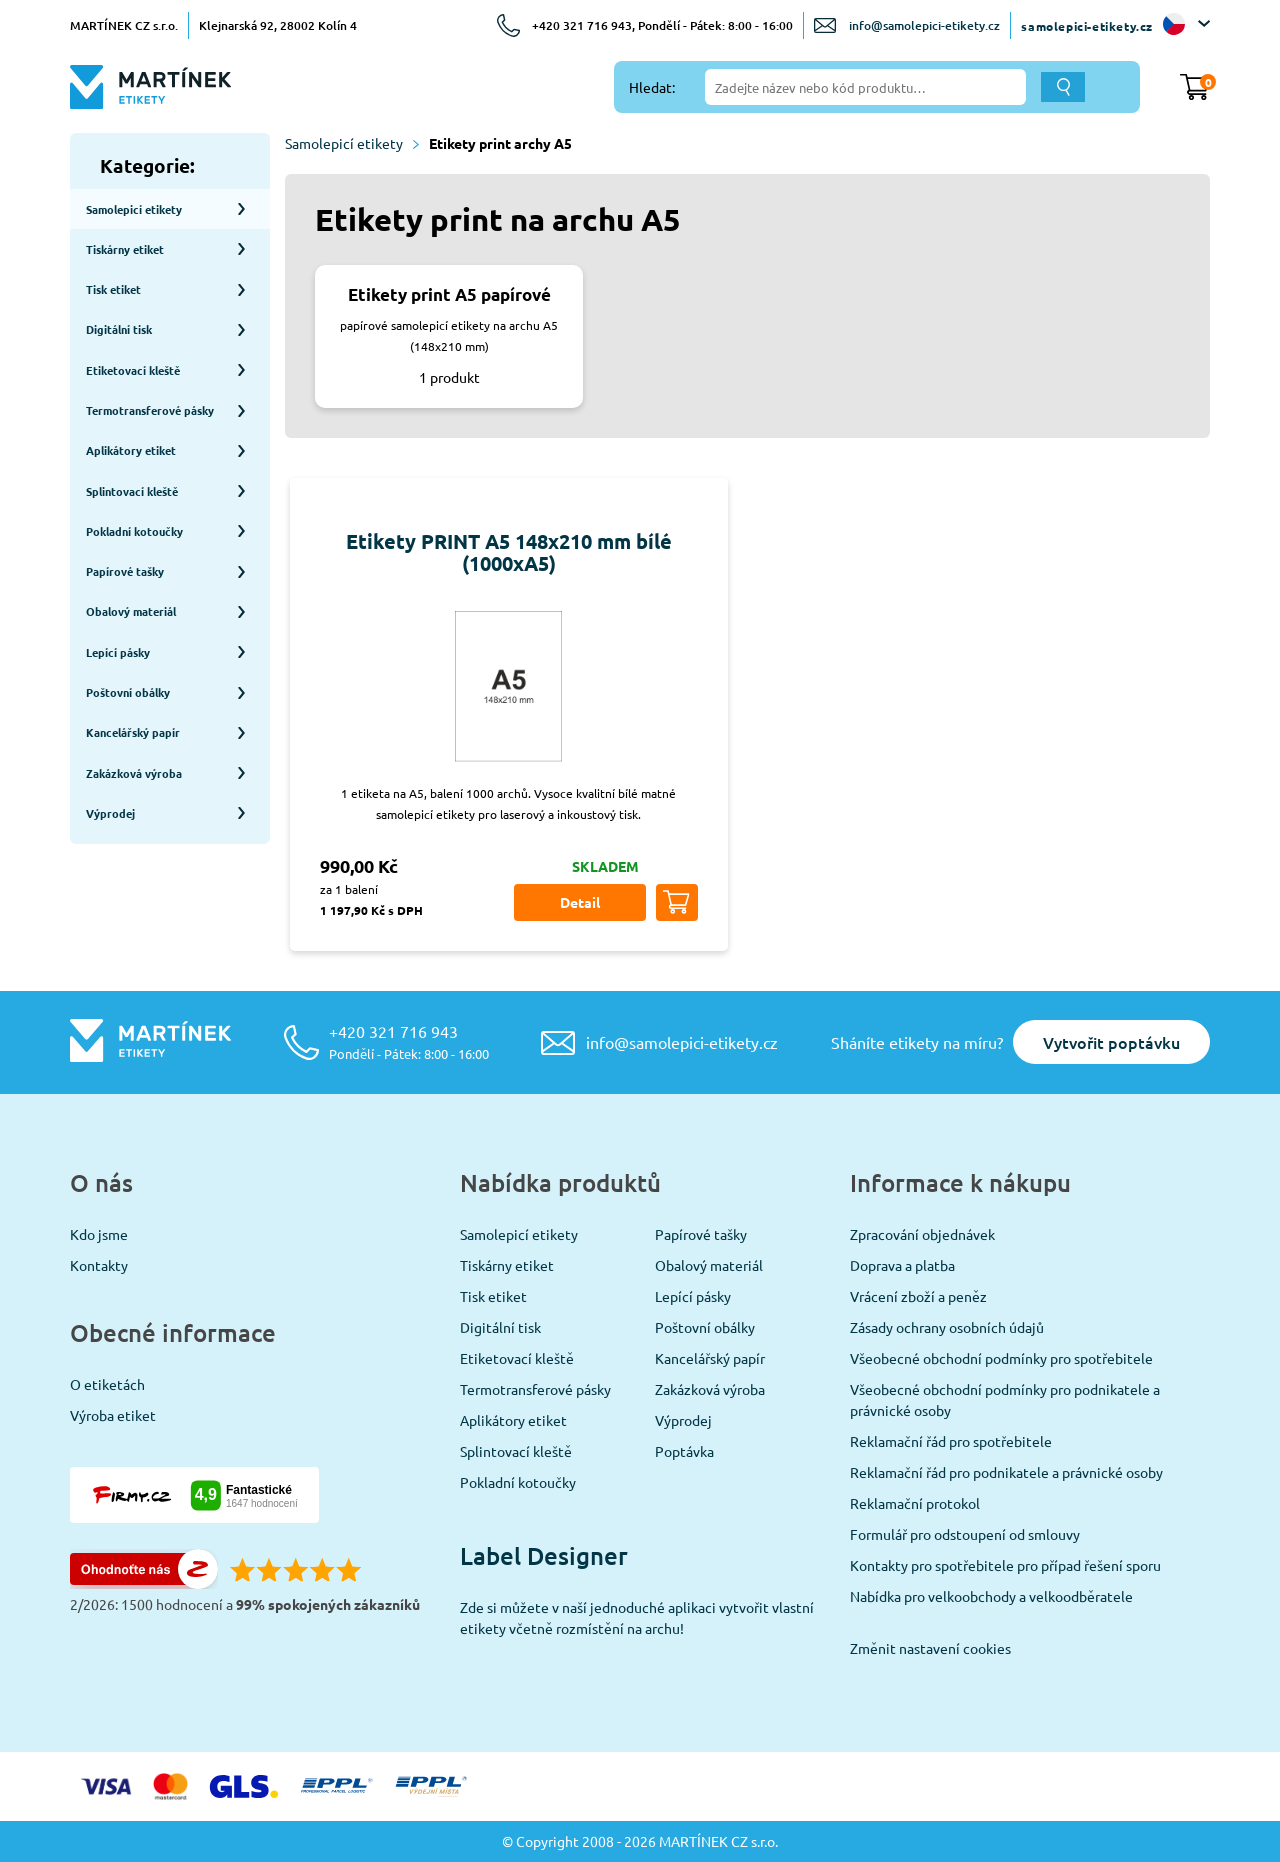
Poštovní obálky (705, 1327)
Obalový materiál (709, 1265)
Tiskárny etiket (507, 1265)
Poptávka (684, 1451)
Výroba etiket (113, 1415)
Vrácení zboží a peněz (918, 1296)
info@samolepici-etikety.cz (924, 25)
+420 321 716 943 (409, 1041)
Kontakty (99, 1265)
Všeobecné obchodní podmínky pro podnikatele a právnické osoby (1005, 1399)
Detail (580, 902)
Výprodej (683, 1420)
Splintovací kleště (516, 1451)
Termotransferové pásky (535, 1389)
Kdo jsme (99, 1234)
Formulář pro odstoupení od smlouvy (965, 1534)
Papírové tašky (701, 1234)
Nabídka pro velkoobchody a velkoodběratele (991, 1596)
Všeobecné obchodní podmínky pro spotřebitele (1001, 1358)
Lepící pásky (693, 1296)
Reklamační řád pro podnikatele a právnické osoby (1006, 1472)
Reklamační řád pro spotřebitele (951, 1441)
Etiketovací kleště (517, 1358)
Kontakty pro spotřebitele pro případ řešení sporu (1005, 1565)
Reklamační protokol (915, 1503)
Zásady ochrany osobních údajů (947, 1327)
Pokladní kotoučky (518, 1482)
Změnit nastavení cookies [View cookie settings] (930, 1648)
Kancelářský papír (710, 1358)
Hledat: (652, 87)
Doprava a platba (902, 1265)
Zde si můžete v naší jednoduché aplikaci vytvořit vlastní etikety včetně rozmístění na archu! (637, 1617)
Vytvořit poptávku (1111, 1042)
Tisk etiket (493, 1296)
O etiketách (107, 1384)
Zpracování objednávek (922, 1234)
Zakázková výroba (710, 1389)
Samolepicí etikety (352, 143)
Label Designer (544, 1555)
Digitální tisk (500, 1327)
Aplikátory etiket (513, 1420)
